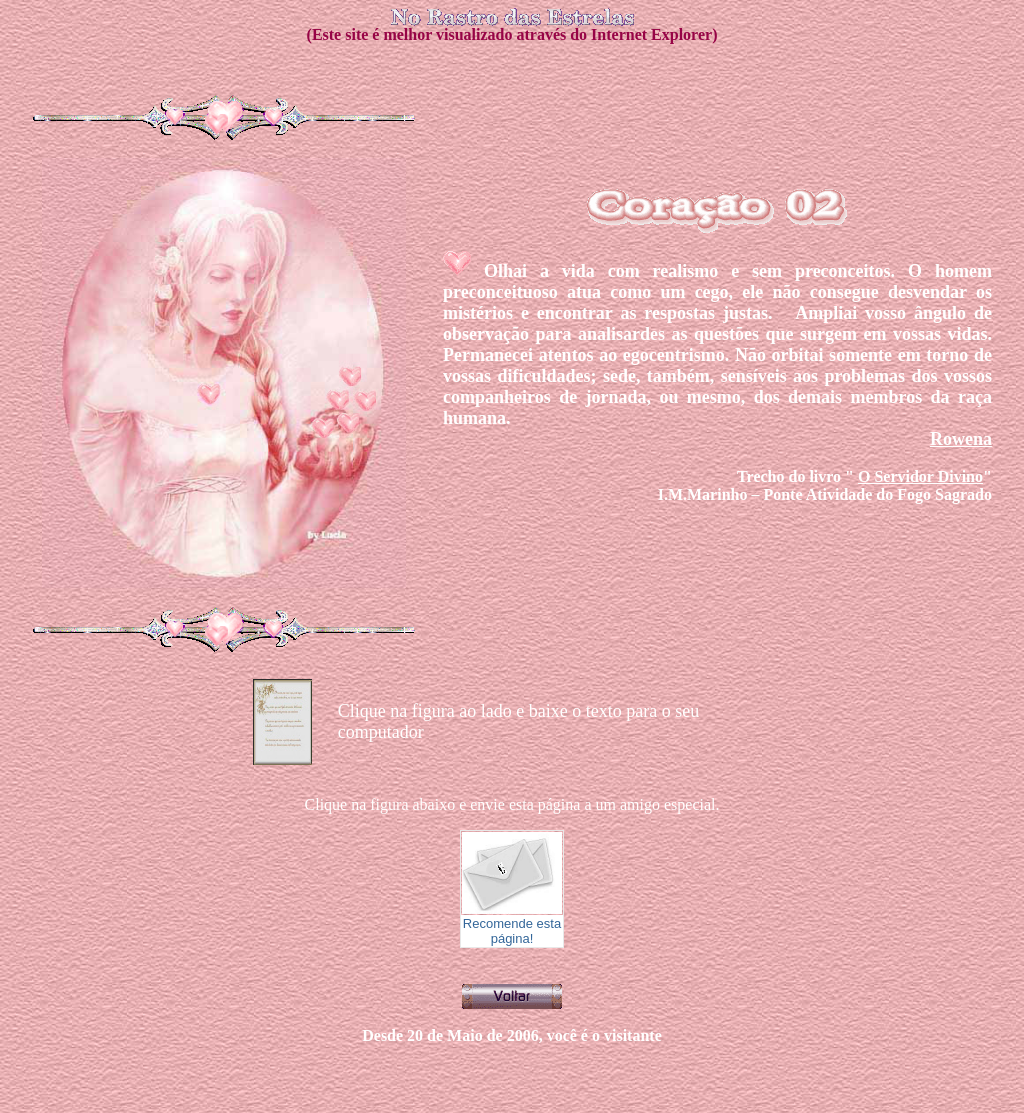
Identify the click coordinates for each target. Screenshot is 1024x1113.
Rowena (961, 439)
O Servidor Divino (920, 476)
